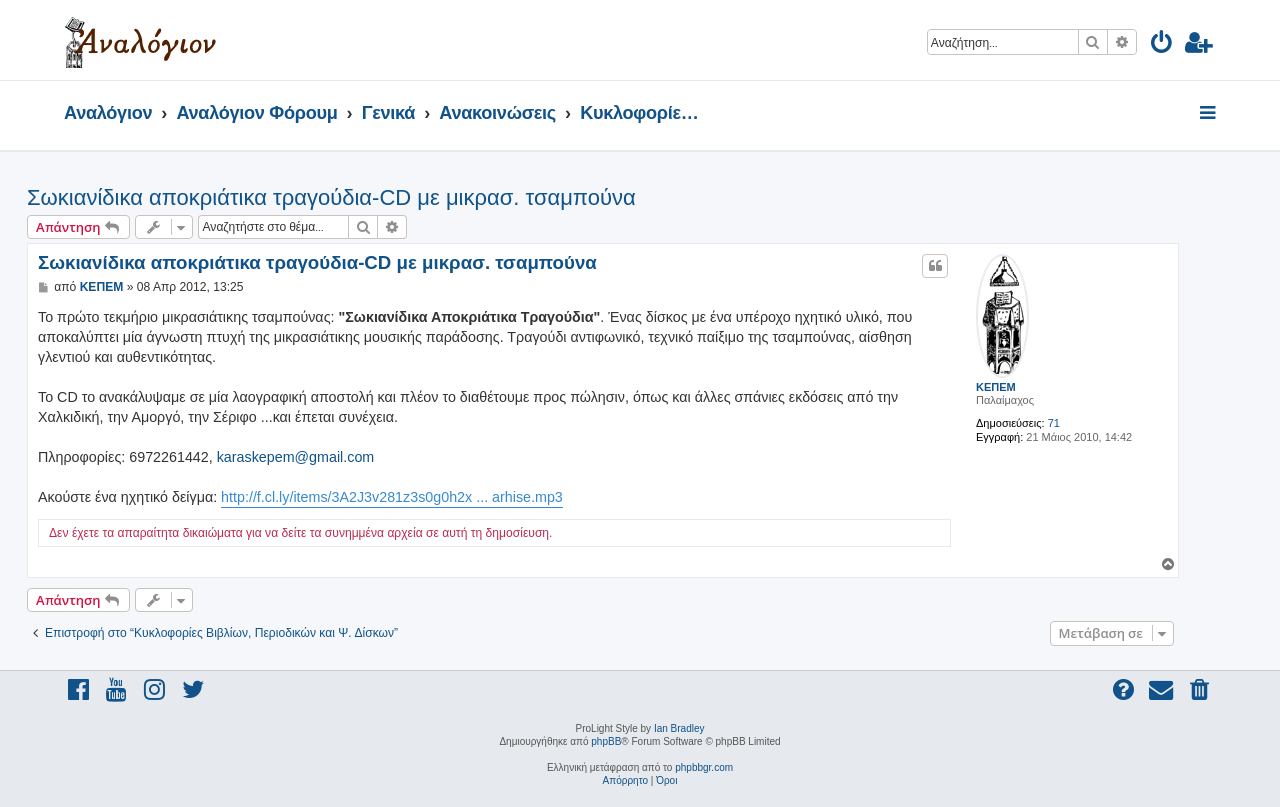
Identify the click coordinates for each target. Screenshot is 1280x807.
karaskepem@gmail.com (296, 457)
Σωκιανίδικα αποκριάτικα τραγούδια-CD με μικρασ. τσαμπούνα (331, 197)
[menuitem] (1162, 45)
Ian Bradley (679, 728)
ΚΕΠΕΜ (996, 387)
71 (1054, 423)
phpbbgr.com (704, 767)
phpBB (606, 741)
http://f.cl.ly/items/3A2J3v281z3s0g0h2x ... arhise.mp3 (392, 497)
